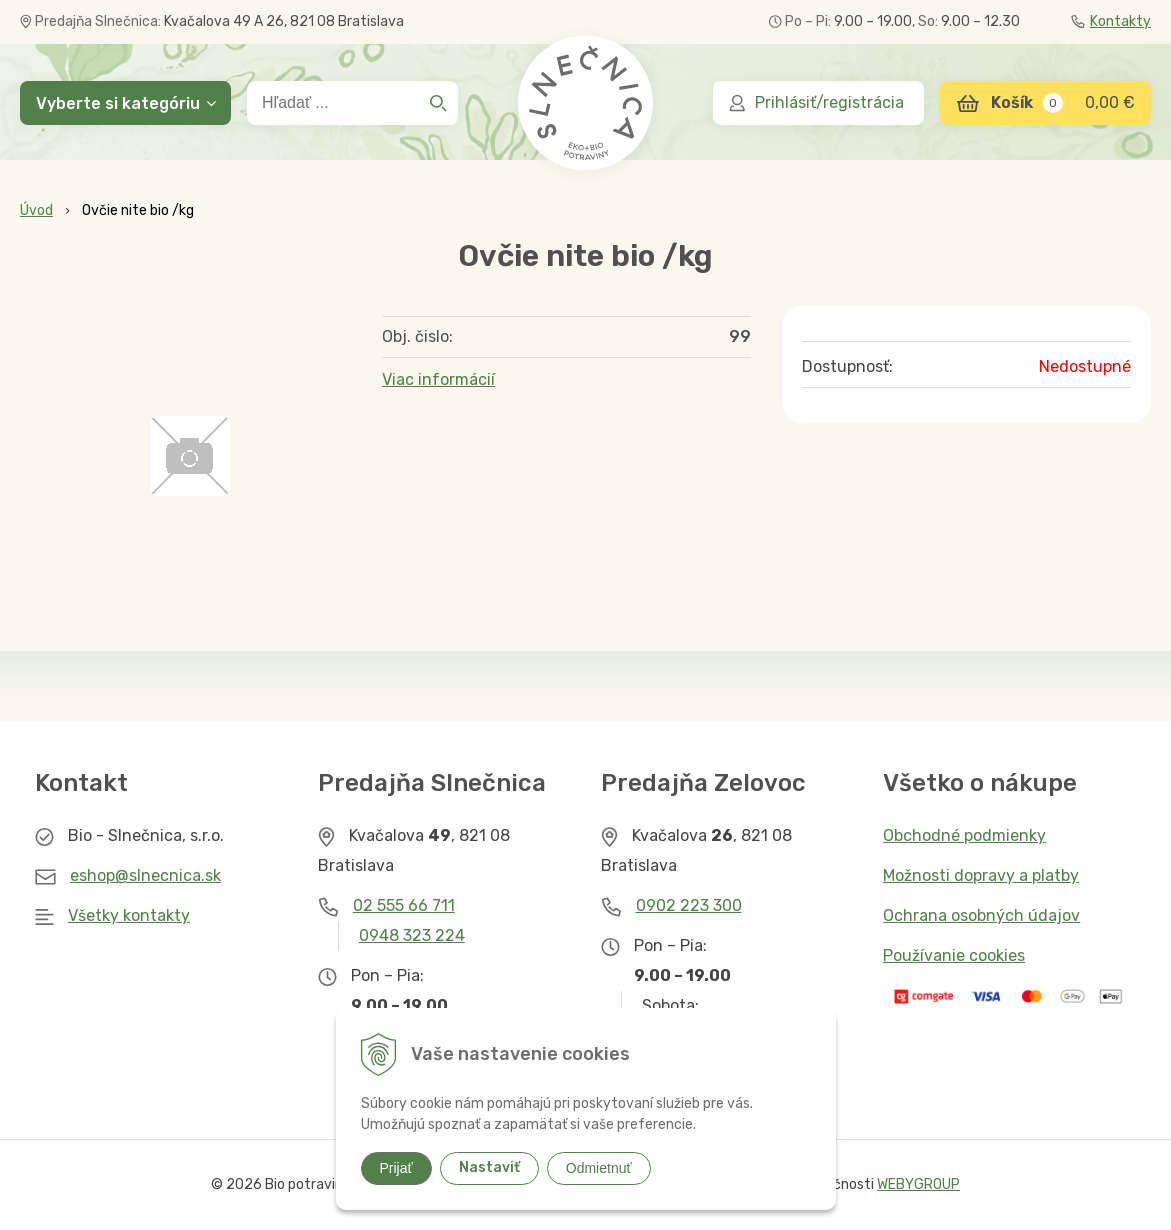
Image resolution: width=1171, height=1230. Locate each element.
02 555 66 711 (404, 905)
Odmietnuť (599, 1168)
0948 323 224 (412, 935)
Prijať (396, 1168)
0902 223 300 (689, 905)
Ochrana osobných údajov (981, 915)
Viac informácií (438, 379)
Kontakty (1111, 21)
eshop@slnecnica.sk (145, 875)
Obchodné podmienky (964, 835)
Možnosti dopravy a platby (981, 875)
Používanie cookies (954, 955)
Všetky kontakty (129, 915)
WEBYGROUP (918, 1184)
